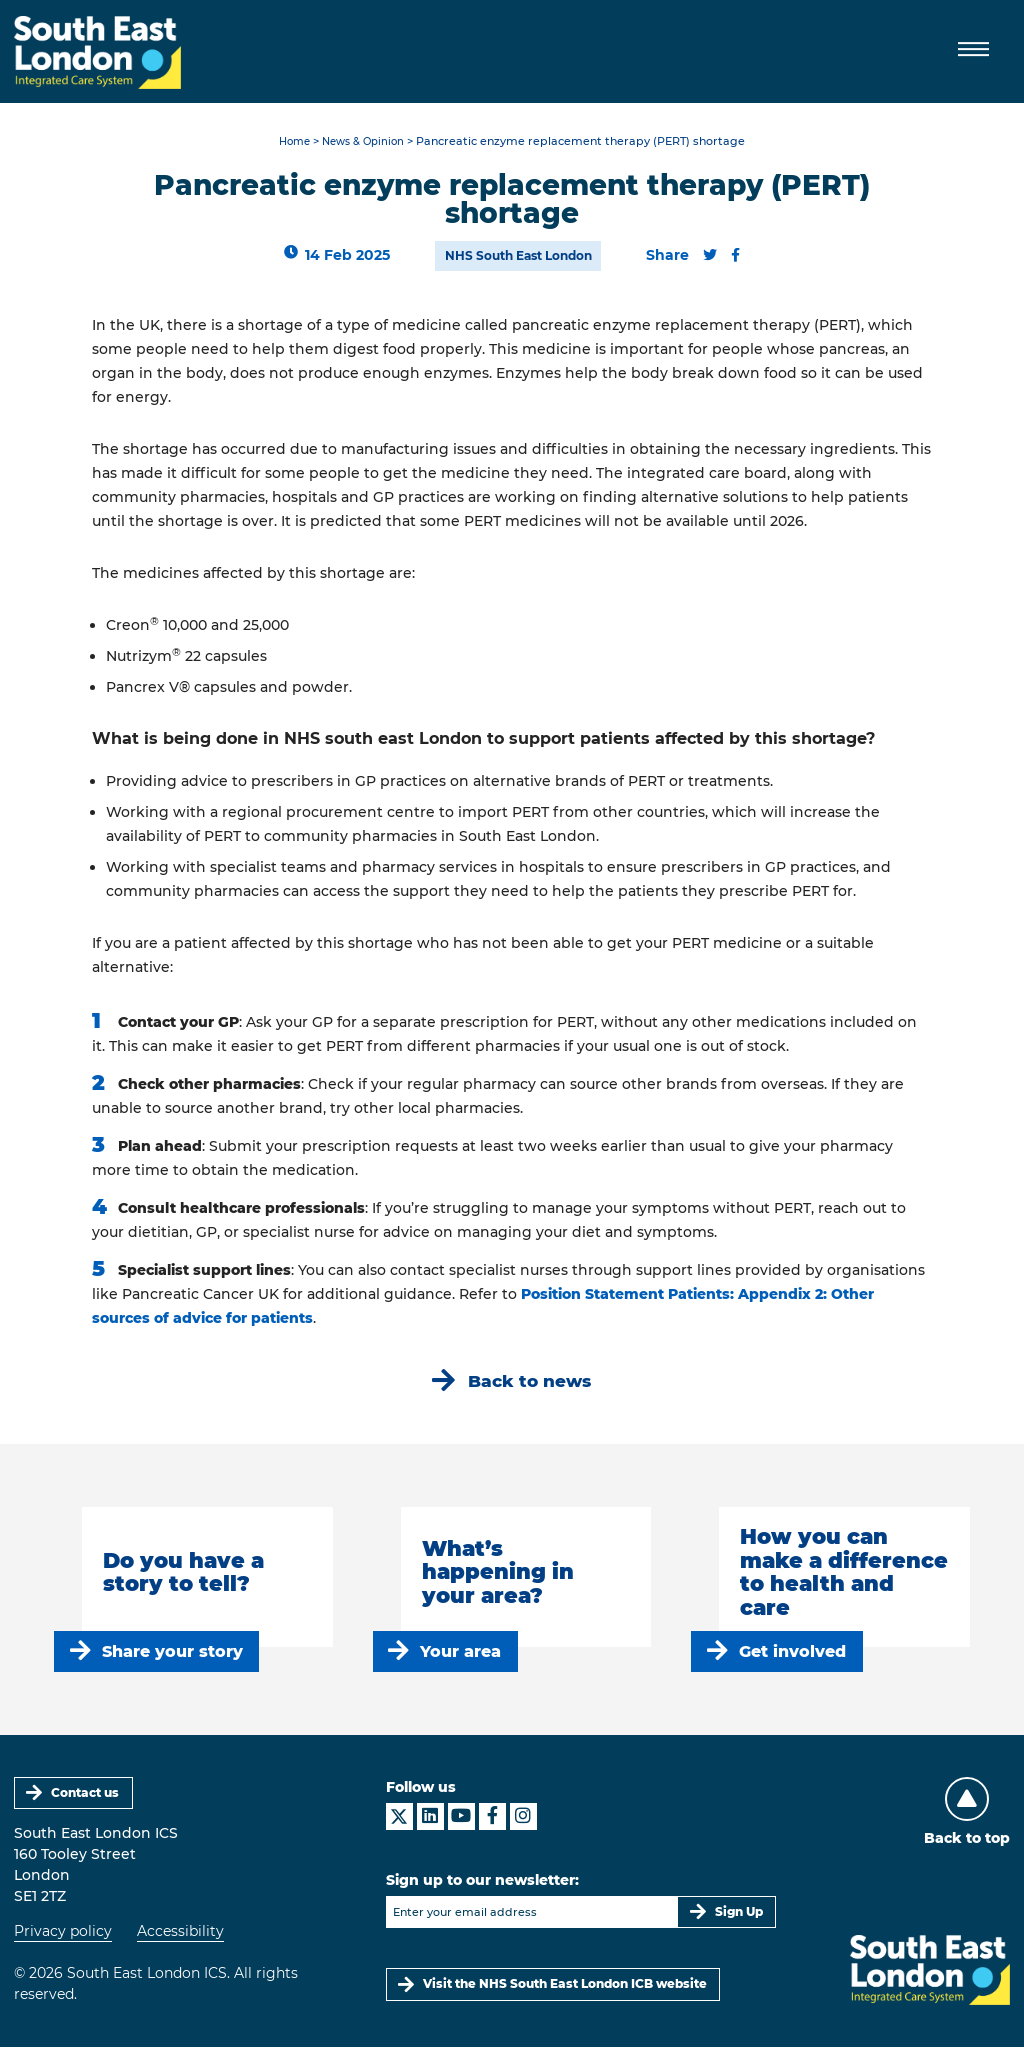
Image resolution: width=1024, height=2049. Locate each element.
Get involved (793, 1652)
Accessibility (180, 1933)
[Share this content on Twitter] (710, 256)
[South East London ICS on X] (399, 1817)
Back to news (530, 1381)
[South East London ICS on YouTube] (461, 1817)
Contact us (86, 1793)
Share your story (172, 1652)
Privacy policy (63, 1933)
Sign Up (739, 1912)
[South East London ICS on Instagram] (523, 1817)
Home (290, 142)
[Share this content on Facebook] (735, 256)
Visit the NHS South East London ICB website (566, 1985)
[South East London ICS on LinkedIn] (430, 1817)
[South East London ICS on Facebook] (492, 1817)
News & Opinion (365, 142)
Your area (461, 1652)
